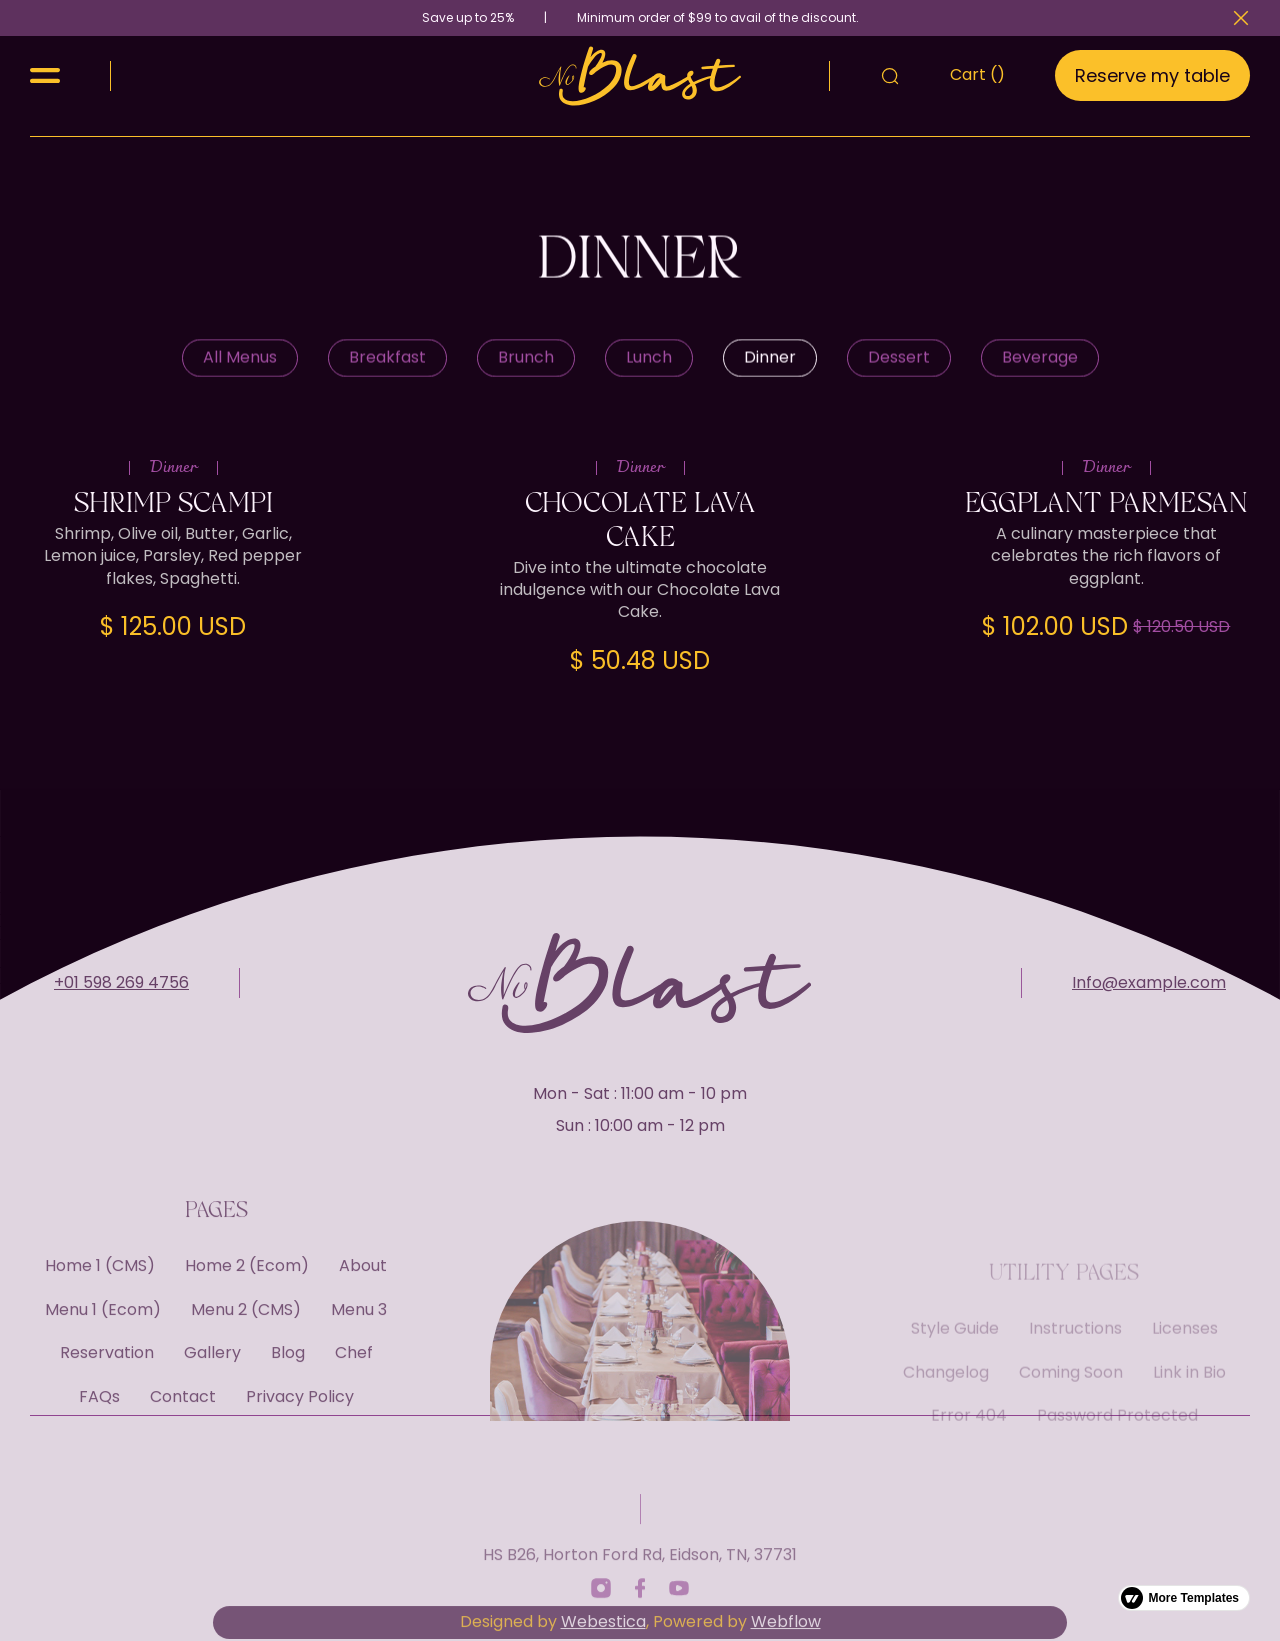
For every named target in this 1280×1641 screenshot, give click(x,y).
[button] (45, 75)
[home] (640, 76)
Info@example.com (1149, 1020)
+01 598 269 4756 (121, 1020)
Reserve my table (1152, 75)
